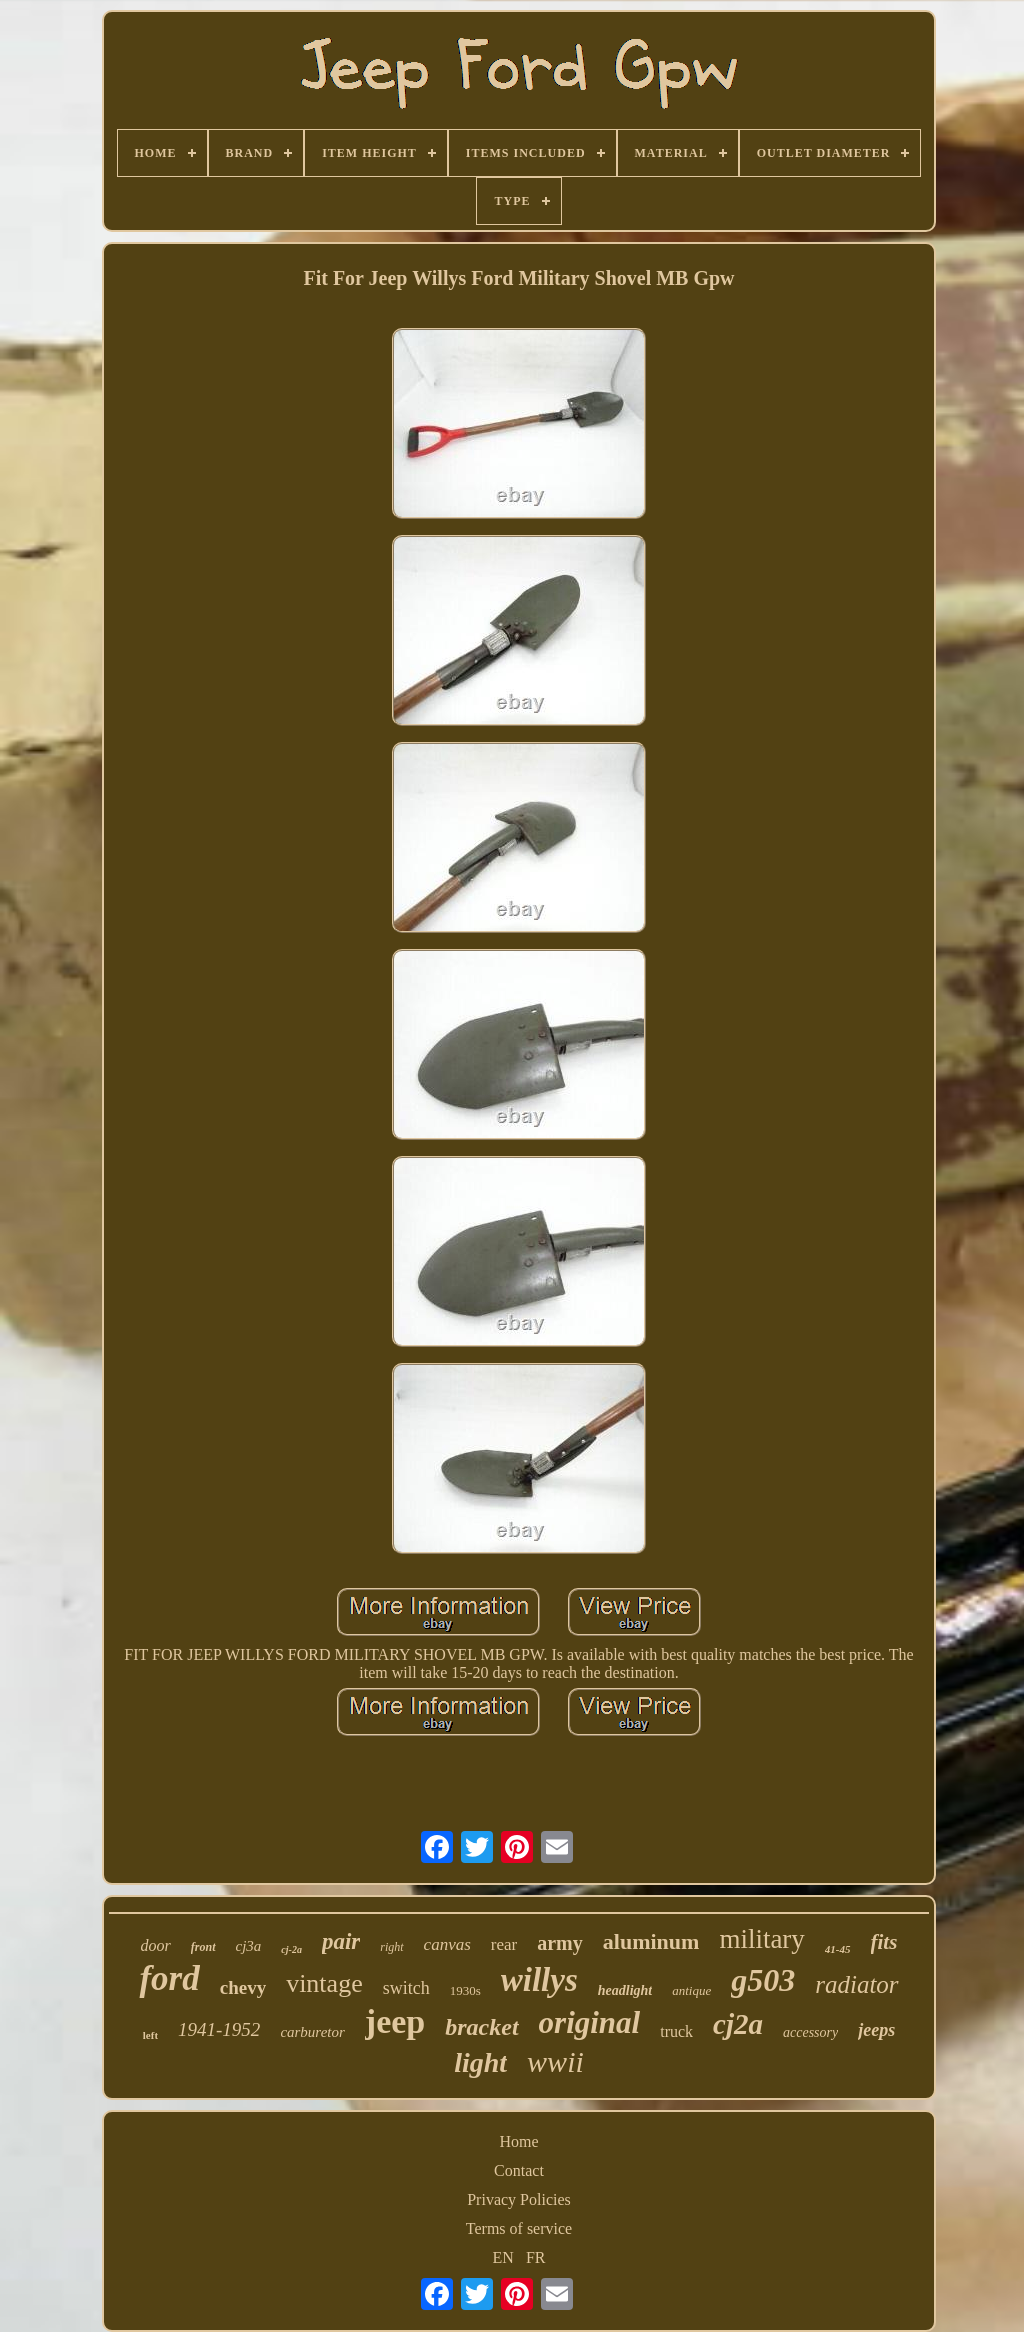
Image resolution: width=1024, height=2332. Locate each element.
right (391, 1947)
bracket (481, 2027)
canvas (447, 1944)
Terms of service (519, 2228)
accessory (810, 2032)
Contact (519, 2170)
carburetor (312, 2032)
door (156, 1945)
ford (169, 1978)
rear (504, 1944)
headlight (625, 1990)
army (560, 1943)
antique (691, 1990)
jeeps (876, 2030)
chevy (243, 1987)
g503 (763, 1980)
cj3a (249, 1946)
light (480, 2062)
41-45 (838, 1949)
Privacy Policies (519, 2199)
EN (503, 2257)
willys (539, 1980)
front (203, 1947)
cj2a (738, 2024)
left (150, 2035)
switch (406, 1988)
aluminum (651, 1941)
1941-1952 (219, 2029)
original (590, 2022)
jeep (395, 2021)
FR (536, 2257)
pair (341, 1941)
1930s (465, 1990)
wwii (555, 2061)
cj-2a (291, 1949)
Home (518, 2141)
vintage (324, 1983)
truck (676, 2031)
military (761, 1939)
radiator (856, 1984)
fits (884, 1942)
